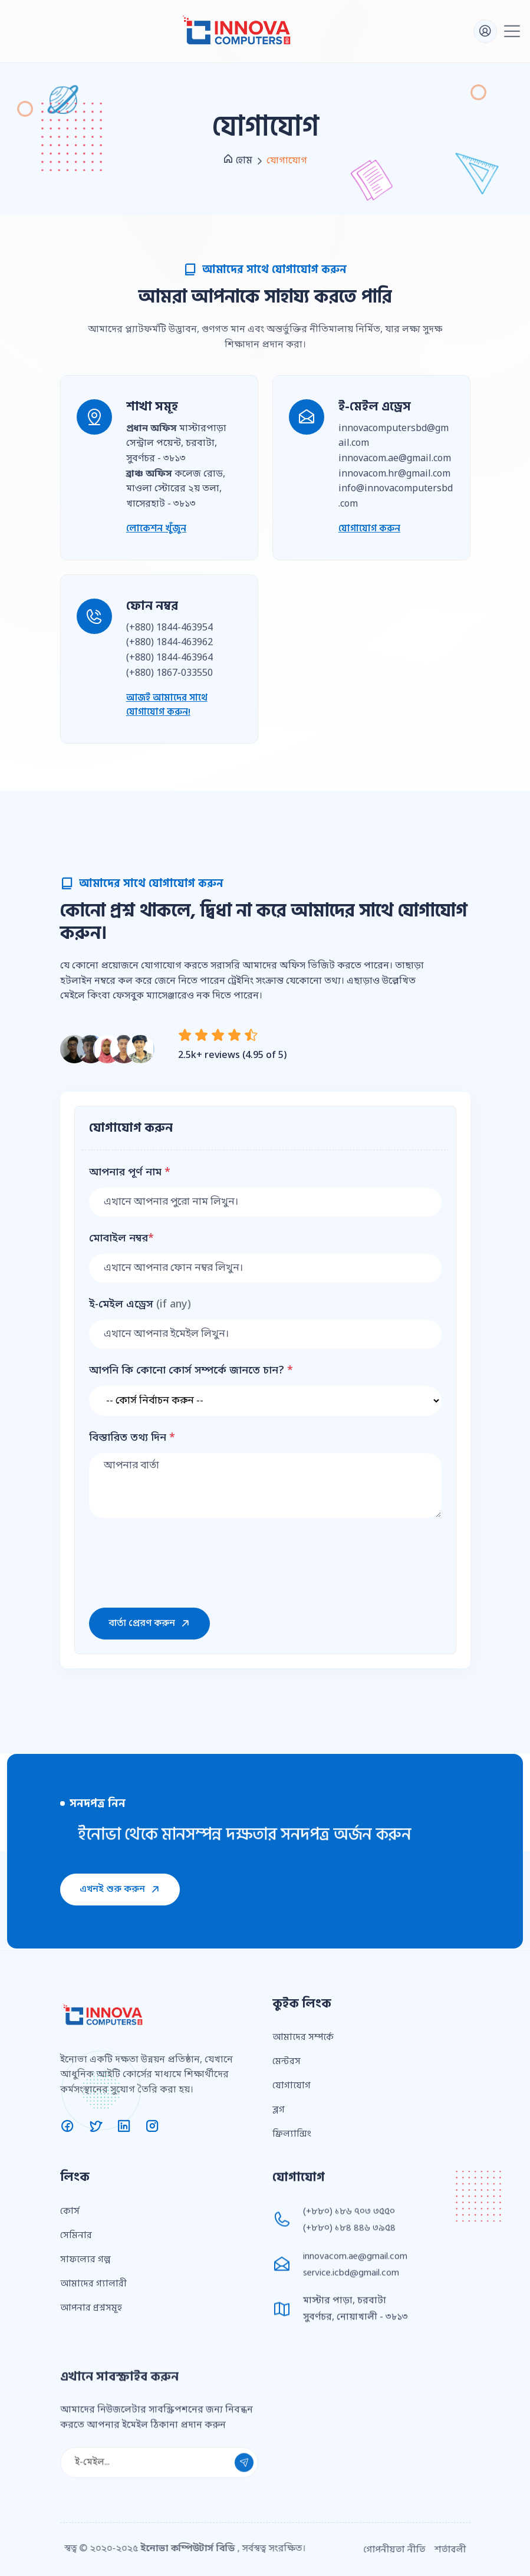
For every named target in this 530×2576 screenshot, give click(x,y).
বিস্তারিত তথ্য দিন (132, 1438)
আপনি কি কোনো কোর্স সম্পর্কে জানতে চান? (191, 1371)
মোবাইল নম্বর (121, 1239)
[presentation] (178, 1560)
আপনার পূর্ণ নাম (129, 1173)
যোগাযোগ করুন (369, 528)
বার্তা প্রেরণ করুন (149, 1623)
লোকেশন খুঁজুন (156, 528)
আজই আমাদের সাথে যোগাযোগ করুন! (167, 705)
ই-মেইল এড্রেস (140, 1305)
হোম (237, 160)
